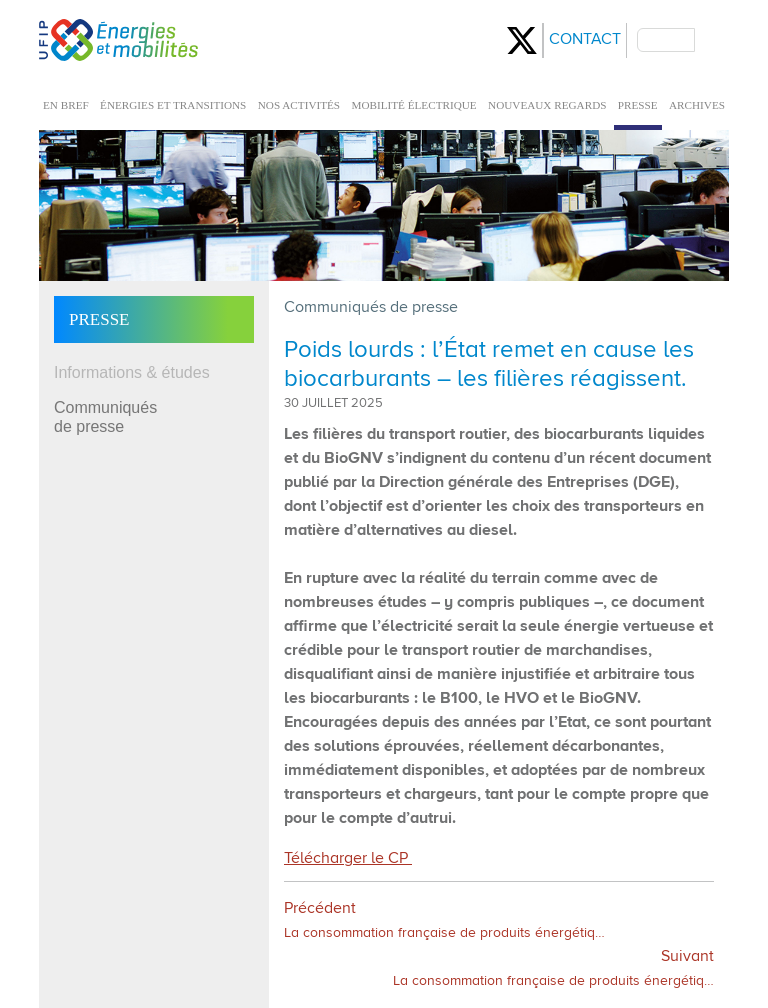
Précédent (444, 920)
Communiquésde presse (105, 417)
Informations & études (132, 372)
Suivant (553, 968)
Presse (99, 319)
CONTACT (585, 40)
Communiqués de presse (371, 308)
